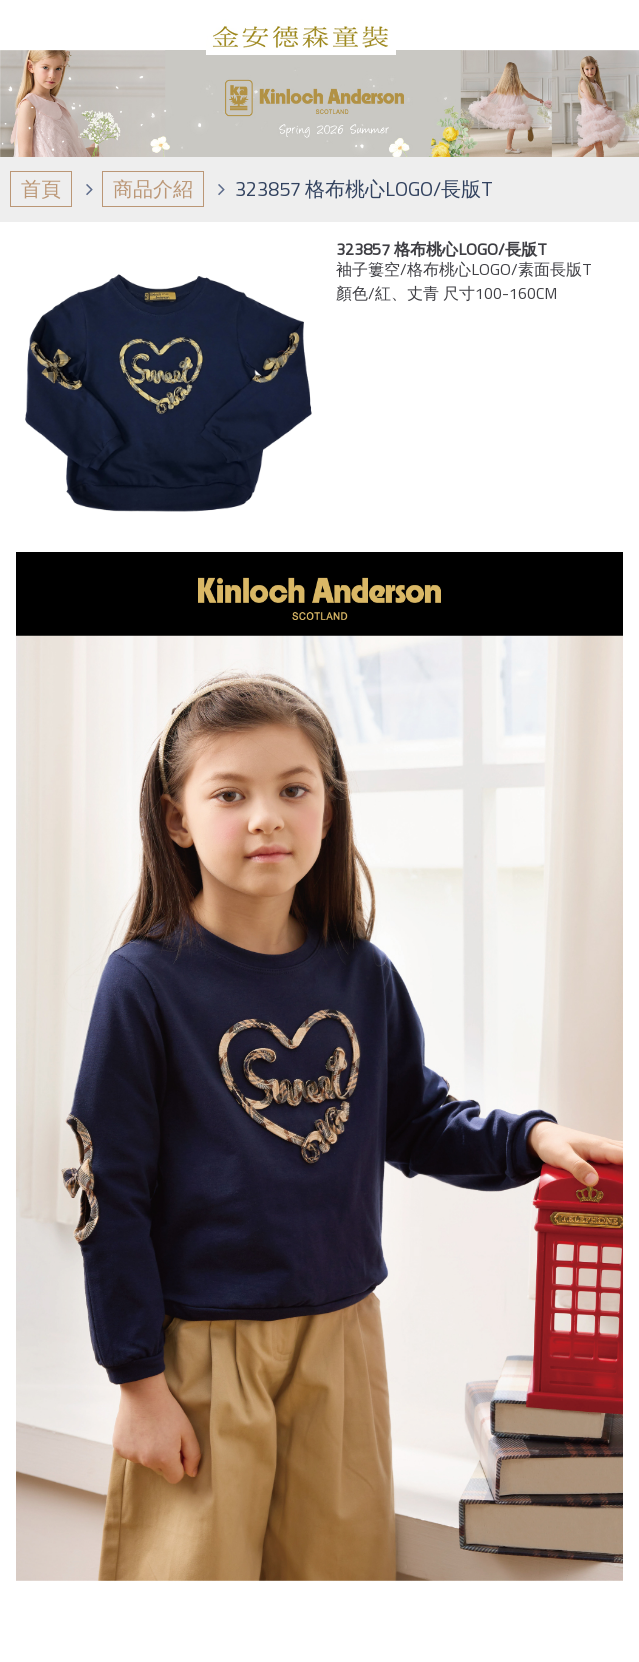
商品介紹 (153, 188)
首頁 (41, 188)
